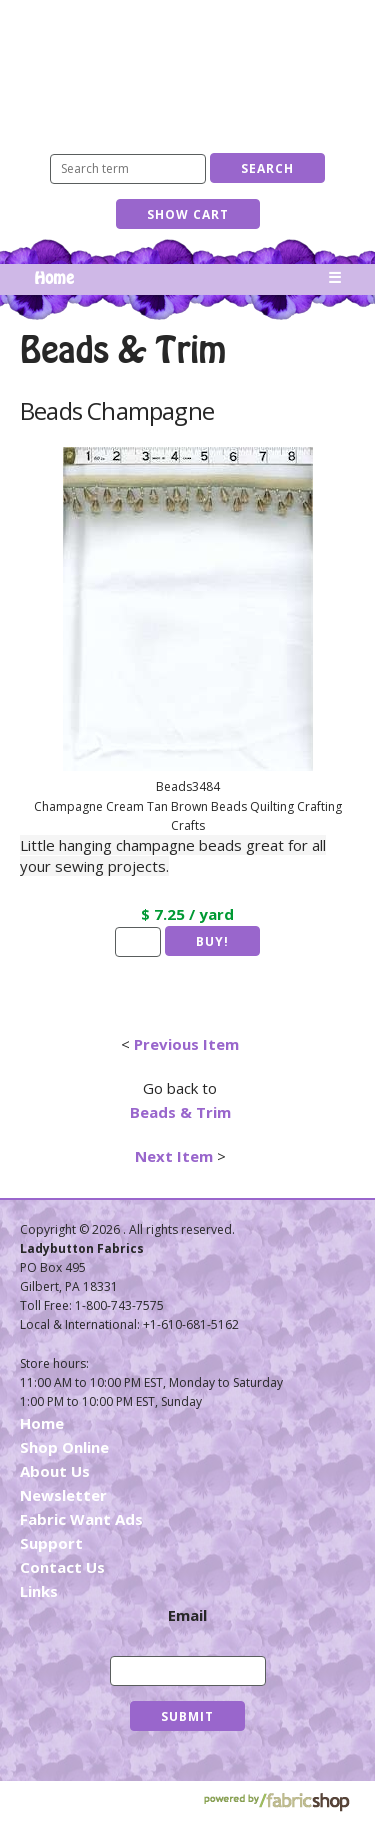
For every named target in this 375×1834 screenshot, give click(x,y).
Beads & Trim (180, 1112)
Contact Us (62, 1567)
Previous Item (186, 1044)
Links (39, 1591)
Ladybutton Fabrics (188, 67)
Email (187, 1615)
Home (54, 279)
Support (51, 1543)
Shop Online (64, 1447)
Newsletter (63, 1495)
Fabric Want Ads (81, 1519)
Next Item (174, 1156)
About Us (55, 1471)
